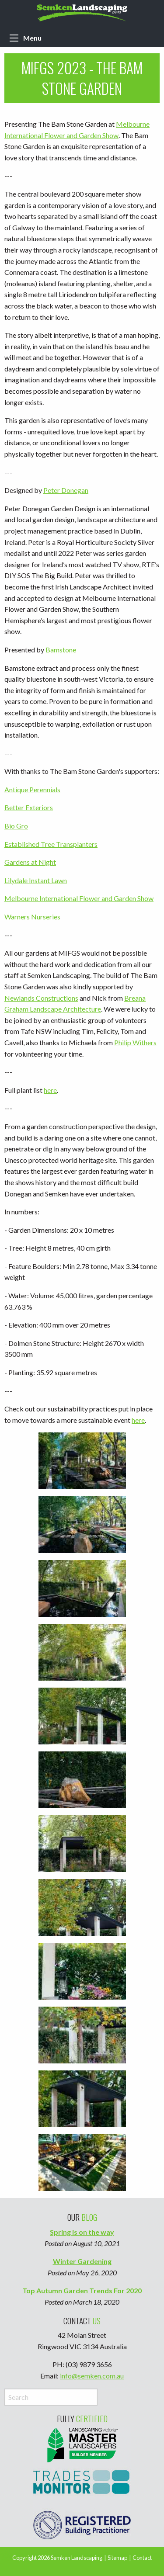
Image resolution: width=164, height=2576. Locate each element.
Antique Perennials (32, 789)
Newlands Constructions (41, 998)
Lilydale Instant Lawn (35, 880)
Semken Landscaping (76, 2557)
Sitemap (117, 2557)
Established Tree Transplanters (51, 844)
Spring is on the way (82, 2232)
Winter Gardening (82, 2261)
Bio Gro (16, 826)
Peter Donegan (65, 490)
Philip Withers (135, 1042)
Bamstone (60, 649)
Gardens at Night (30, 862)
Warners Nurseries (32, 916)
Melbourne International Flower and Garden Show (79, 898)
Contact (142, 2557)
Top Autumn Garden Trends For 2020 (82, 2290)
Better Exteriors (28, 807)
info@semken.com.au (92, 2375)
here (50, 1090)
